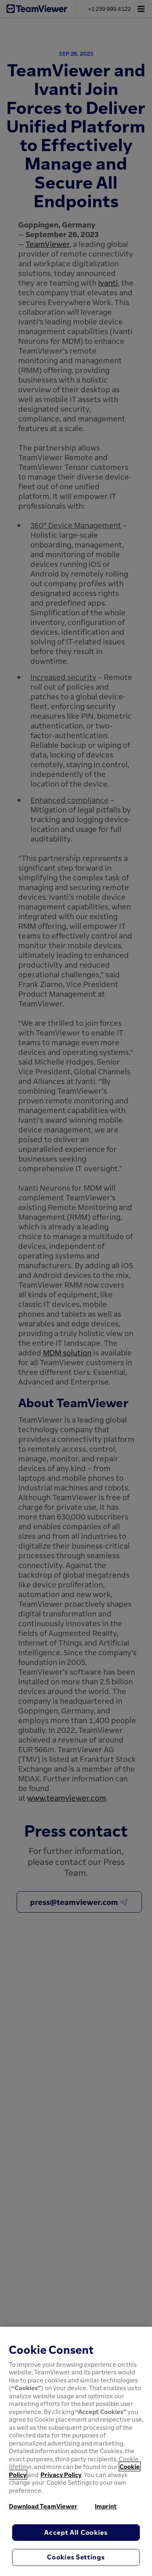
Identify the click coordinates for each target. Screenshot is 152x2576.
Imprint (106, 2506)
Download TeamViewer (43, 2506)
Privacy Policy (61, 2475)
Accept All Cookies (76, 2532)
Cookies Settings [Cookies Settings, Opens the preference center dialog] (76, 2557)
